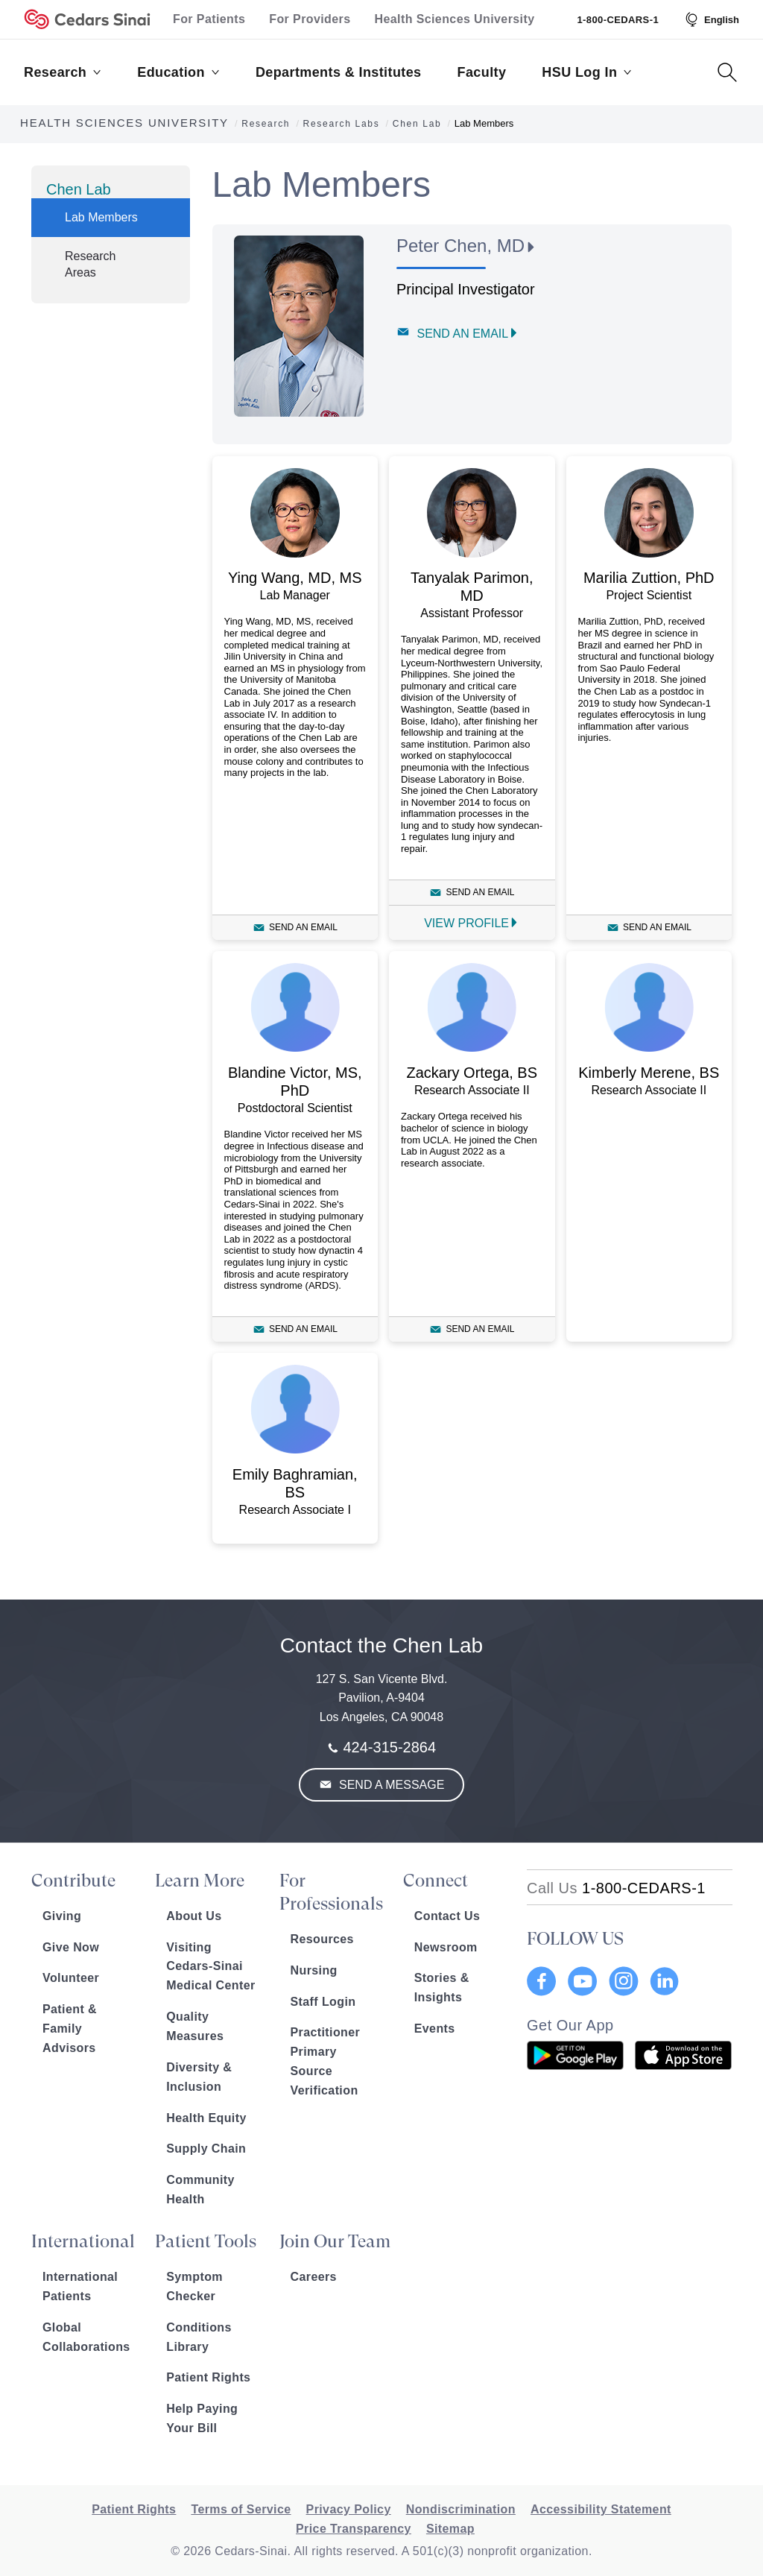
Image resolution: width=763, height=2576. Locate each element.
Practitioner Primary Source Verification (326, 2061)
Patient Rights (208, 2377)
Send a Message (390, 1784)
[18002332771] (616, 1888)
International (83, 2241)
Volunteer (70, 1978)
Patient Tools (205, 2241)
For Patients (209, 19)
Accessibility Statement (601, 2509)
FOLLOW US (575, 1938)
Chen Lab (78, 189)
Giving (61, 1916)
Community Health (200, 2190)
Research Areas (90, 264)
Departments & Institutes (339, 72)
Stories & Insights (441, 1988)
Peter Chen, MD (460, 246)
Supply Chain (206, 2148)
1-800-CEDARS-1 (618, 19)
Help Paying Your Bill (202, 2418)
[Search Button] (727, 72)
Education (178, 72)
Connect (435, 1880)
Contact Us (447, 1916)
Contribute (73, 1880)
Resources (322, 1939)
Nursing (314, 1970)
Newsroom (446, 1947)
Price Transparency (353, 2528)
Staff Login (323, 2001)
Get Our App (570, 2025)
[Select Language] (711, 19)
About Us (193, 1916)
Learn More (199, 1880)
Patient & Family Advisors (69, 2028)
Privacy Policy (348, 2509)
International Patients (80, 2286)
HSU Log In (587, 72)
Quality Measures (195, 2026)
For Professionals (331, 1892)
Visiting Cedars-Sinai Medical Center (210, 1966)
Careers (314, 2276)
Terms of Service (241, 2509)
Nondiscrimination (461, 2509)
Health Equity (206, 2118)
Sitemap (450, 2528)
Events (434, 2028)
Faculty (482, 72)
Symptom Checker (194, 2286)
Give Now (70, 1947)
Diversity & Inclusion (199, 2077)
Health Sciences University (455, 19)
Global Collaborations (86, 2337)
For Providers (309, 19)
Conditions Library (199, 2337)
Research (62, 72)
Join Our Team (334, 2241)
